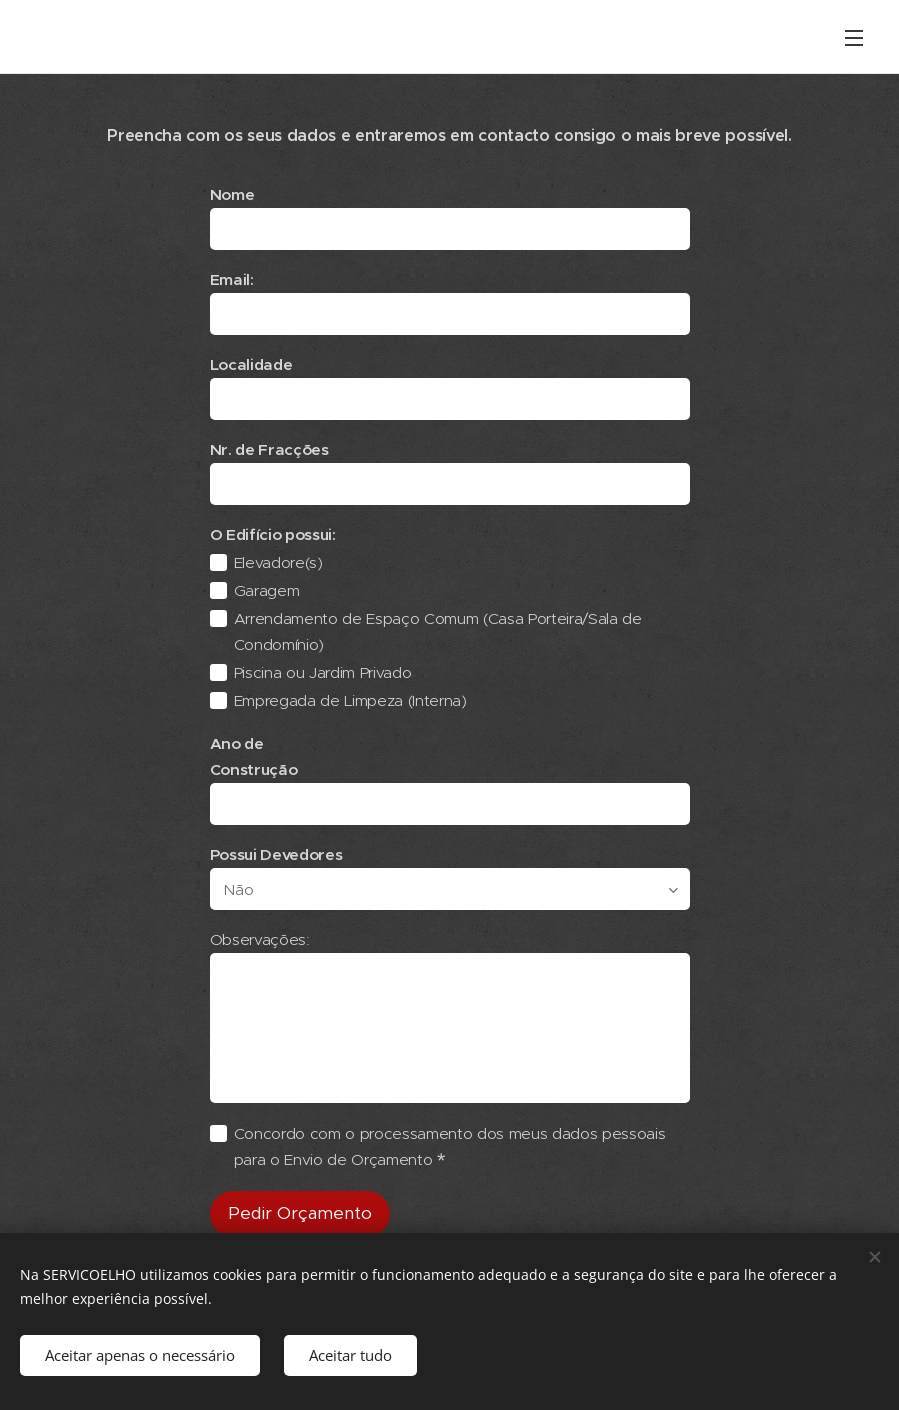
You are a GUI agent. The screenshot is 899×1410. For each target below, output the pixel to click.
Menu (854, 38)
